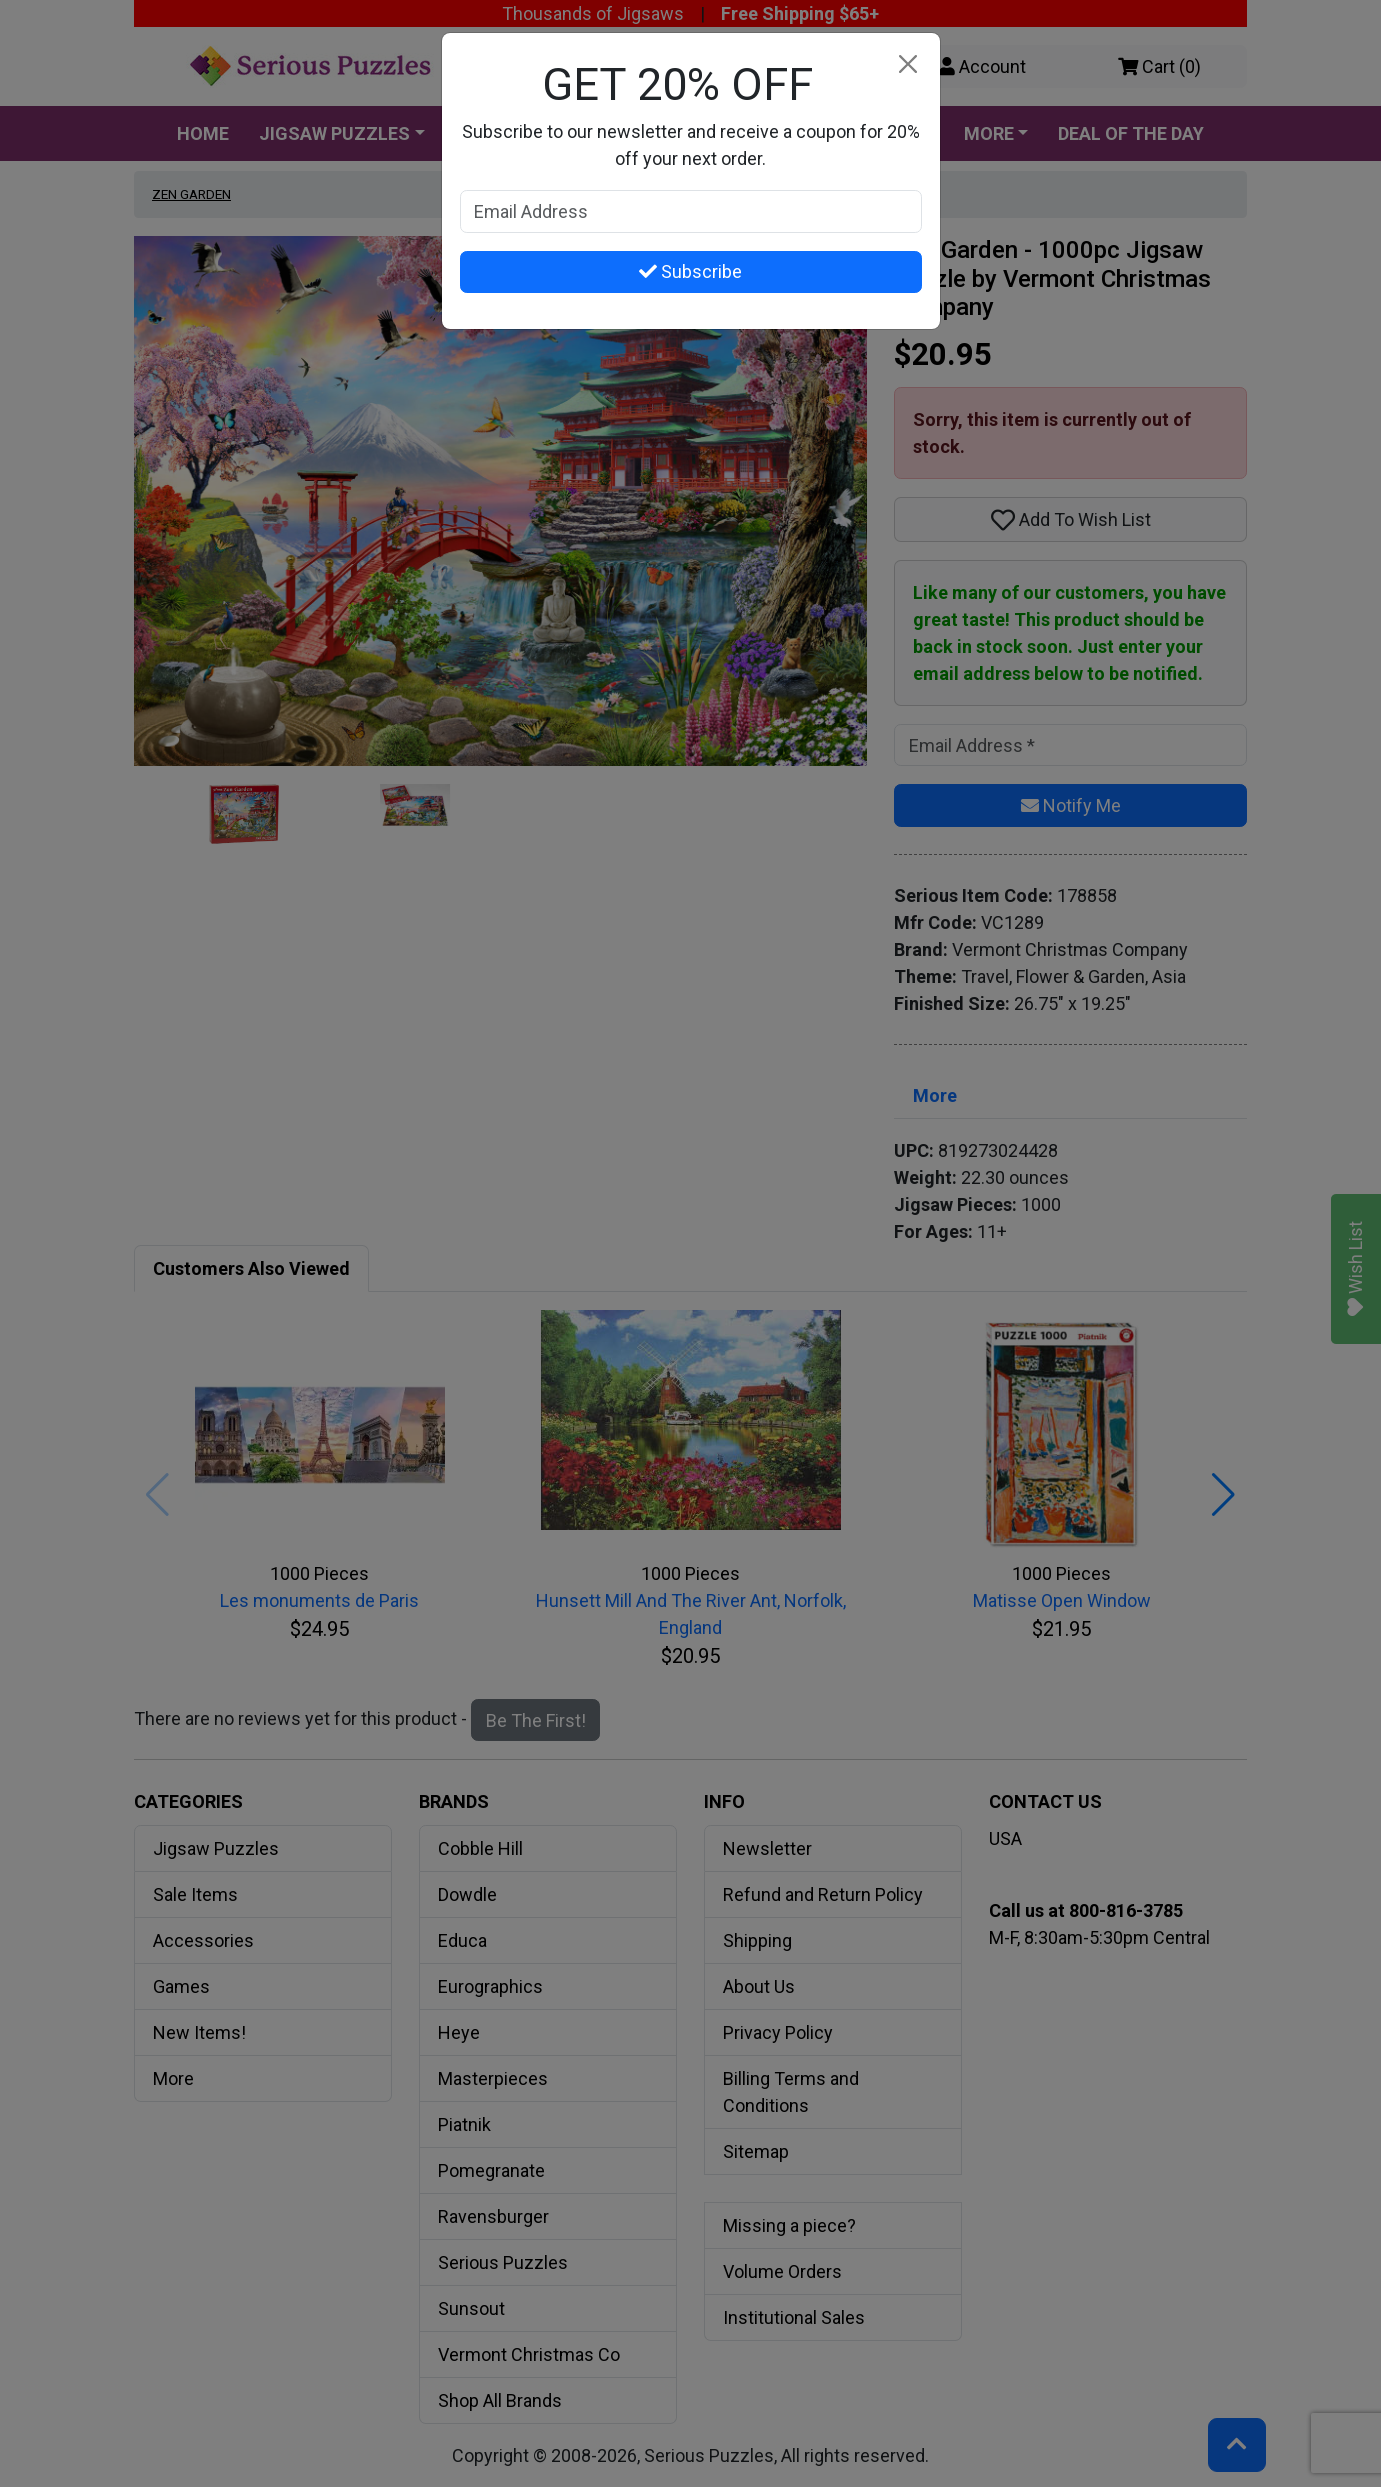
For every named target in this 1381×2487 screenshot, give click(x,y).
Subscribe (690, 271)
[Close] (908, 64)
